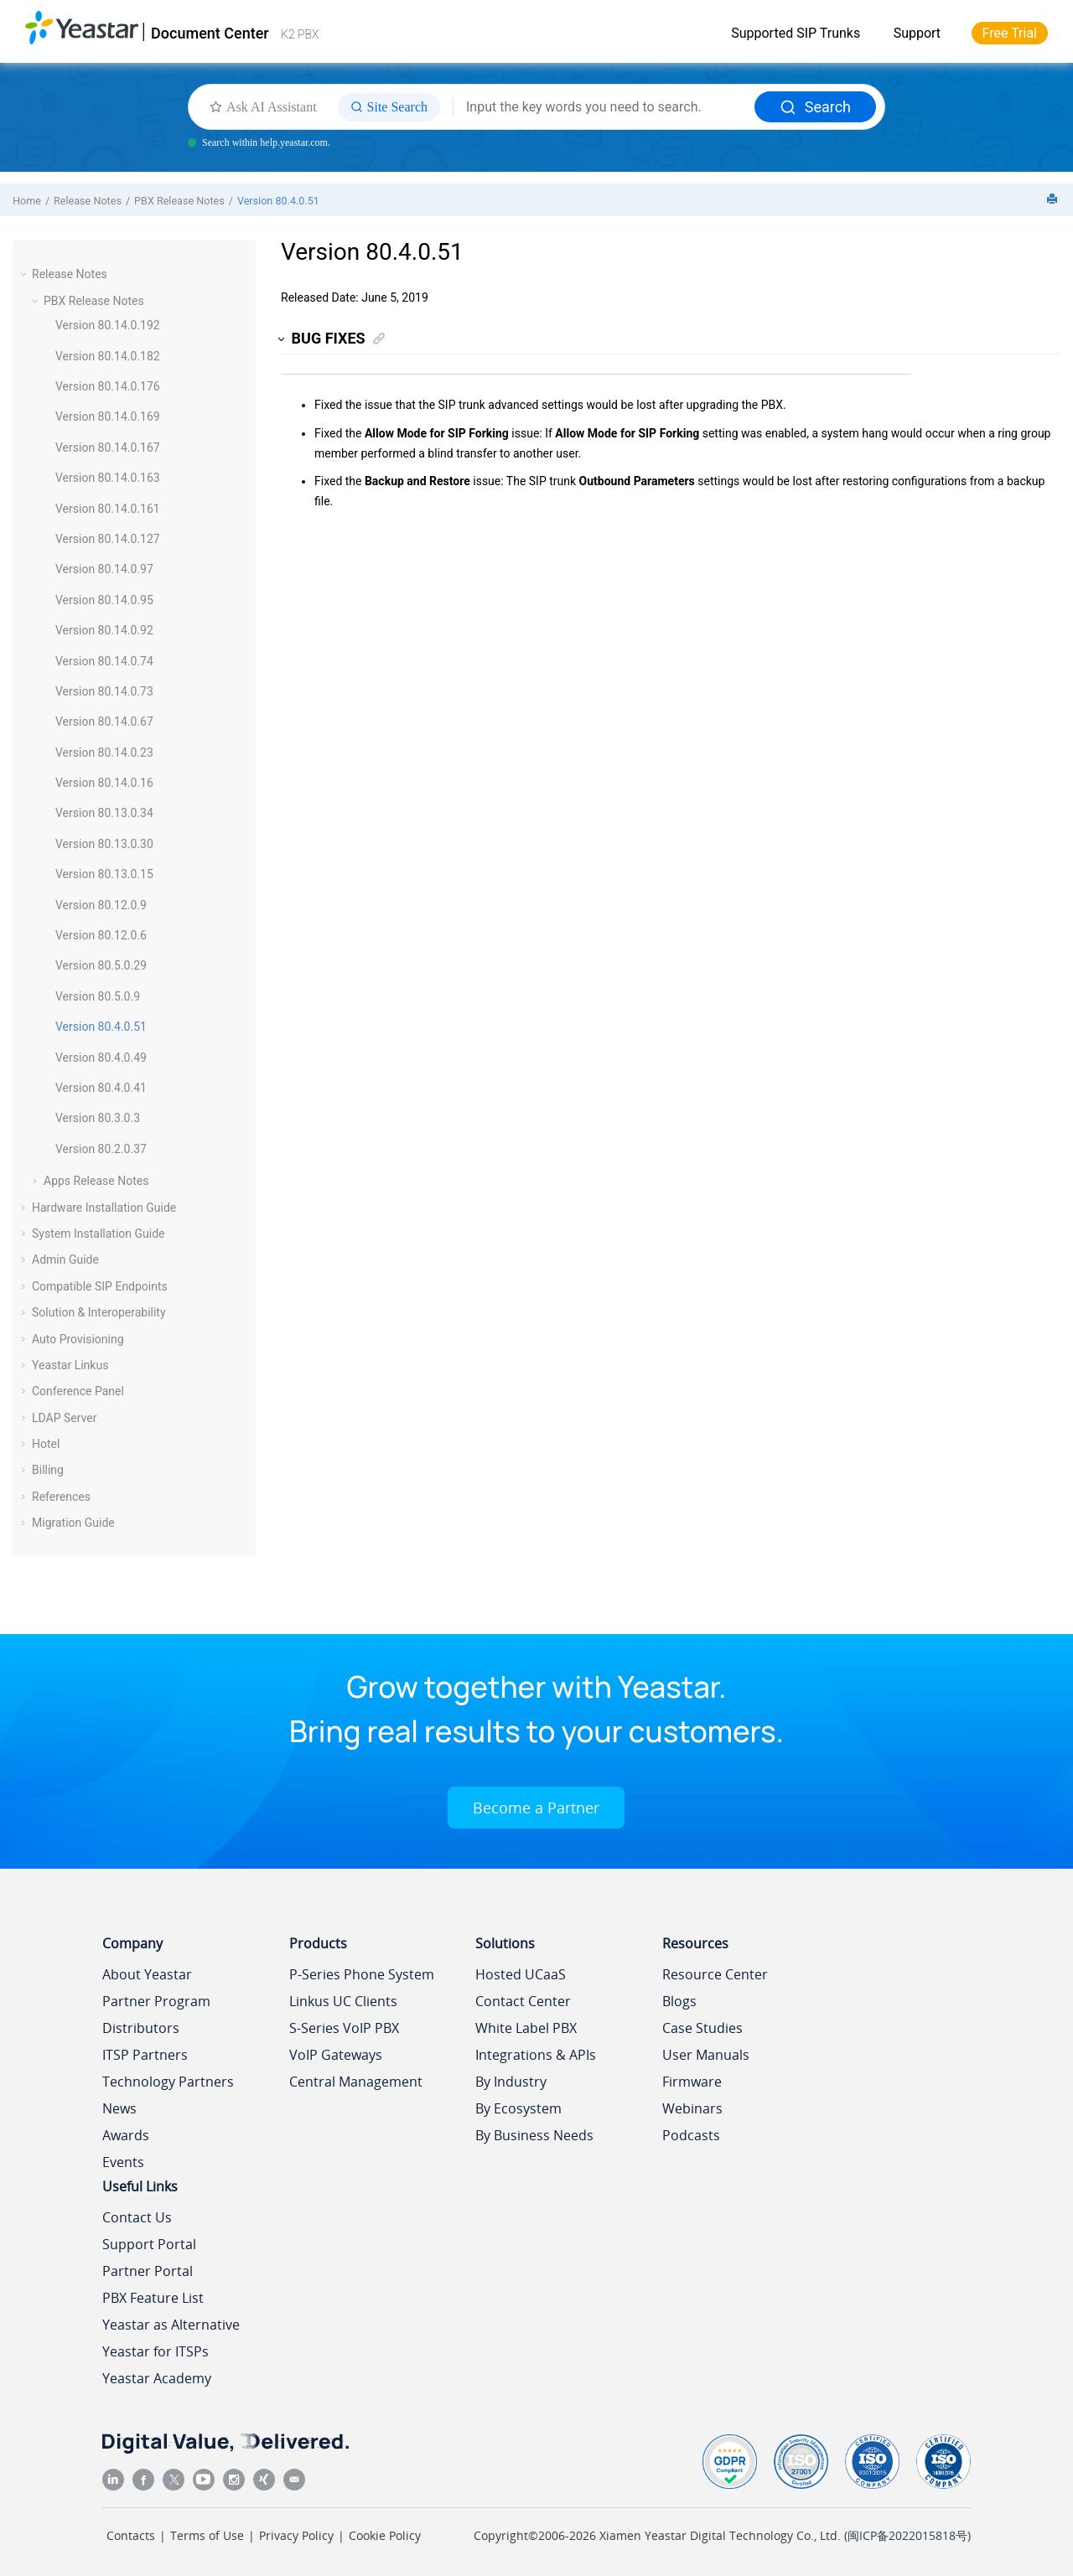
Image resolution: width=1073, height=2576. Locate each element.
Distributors (140, 2028)
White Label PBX (526, 2028)
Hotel (46, 1444)
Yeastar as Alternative (171, 2324)
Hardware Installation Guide (104, 1207)
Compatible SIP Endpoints (100, 1286)
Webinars (692, 2108)
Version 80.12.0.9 (101, 905)
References (61, 1496)
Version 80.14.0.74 (104, 661)
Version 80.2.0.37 (101, 1149)
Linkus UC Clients (343, 2001)
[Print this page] (1054, 199)
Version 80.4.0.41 (101, 1087)
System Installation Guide (98, 1233)
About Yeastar (147, 1974)
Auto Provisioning (78, 1339)
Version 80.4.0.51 (278, 200)
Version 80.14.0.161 (107, 508)
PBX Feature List (153, 2298)
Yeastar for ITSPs (155, 2351)
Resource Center (715, 1974)
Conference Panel (78, 1391)
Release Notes (88, 200)
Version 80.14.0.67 (104, 721)
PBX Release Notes (179, 200)
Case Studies (702, 2028)
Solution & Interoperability (99, 1312)
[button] (25, 274)
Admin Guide (65, 1259)
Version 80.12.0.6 (101, 935)
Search (815, 107)
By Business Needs (534, 2135)
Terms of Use (207, 2535)
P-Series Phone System (361, 1974)
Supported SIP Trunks (795, 33)
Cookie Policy (385, 2535)
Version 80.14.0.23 (104, 752)
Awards (125, 2135)
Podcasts (691, 2135)
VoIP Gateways (335, 2055)
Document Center (210, 33)
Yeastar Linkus (70, 1365)
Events (123, 2162)
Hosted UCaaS (520, 1974)
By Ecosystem (518, 2108)
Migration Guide (73, 1522)
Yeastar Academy (156, 2378)
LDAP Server (64, 1418)
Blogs (679, 2001)
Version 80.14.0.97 (104, 569)
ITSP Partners (145, 2055)
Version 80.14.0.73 (104, 691)
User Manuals (705, 2055)
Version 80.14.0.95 (104, 600)
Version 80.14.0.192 (107, 325)
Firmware (692, 2081)
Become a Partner (536, 1808)
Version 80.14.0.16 (104, 782)
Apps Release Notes (96, 1180)
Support (917, 33)
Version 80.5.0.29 (101, 965)
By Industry (511, 2081)
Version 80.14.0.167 (107, 447)
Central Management (355, 2081)
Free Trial (1009, 33)
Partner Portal (147, 2271)
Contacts (130, 2535)
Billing (48, 1470)
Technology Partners (168, 2081)
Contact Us (137, 2217)
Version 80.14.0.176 (107, 386)
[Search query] (604, 107)
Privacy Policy (296, 2535)
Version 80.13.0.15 (104, 874)
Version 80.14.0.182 (107, 356)
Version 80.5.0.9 (97, 996)
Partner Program (156, 2001)
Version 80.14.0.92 (104, 630)
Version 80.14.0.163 (107, 477)
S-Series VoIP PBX (344, 2028)
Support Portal (149, 2244)
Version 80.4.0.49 (101, 1057)
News (119, 2108)
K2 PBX (300, 34)
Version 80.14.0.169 (107, 416)
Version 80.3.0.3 (97, 1118)
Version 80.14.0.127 (107, 539)
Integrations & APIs (535, 2055)
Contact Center (523, 2001)
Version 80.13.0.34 (104, 813)
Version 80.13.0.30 (104, 844)
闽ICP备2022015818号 (907, 2535)
